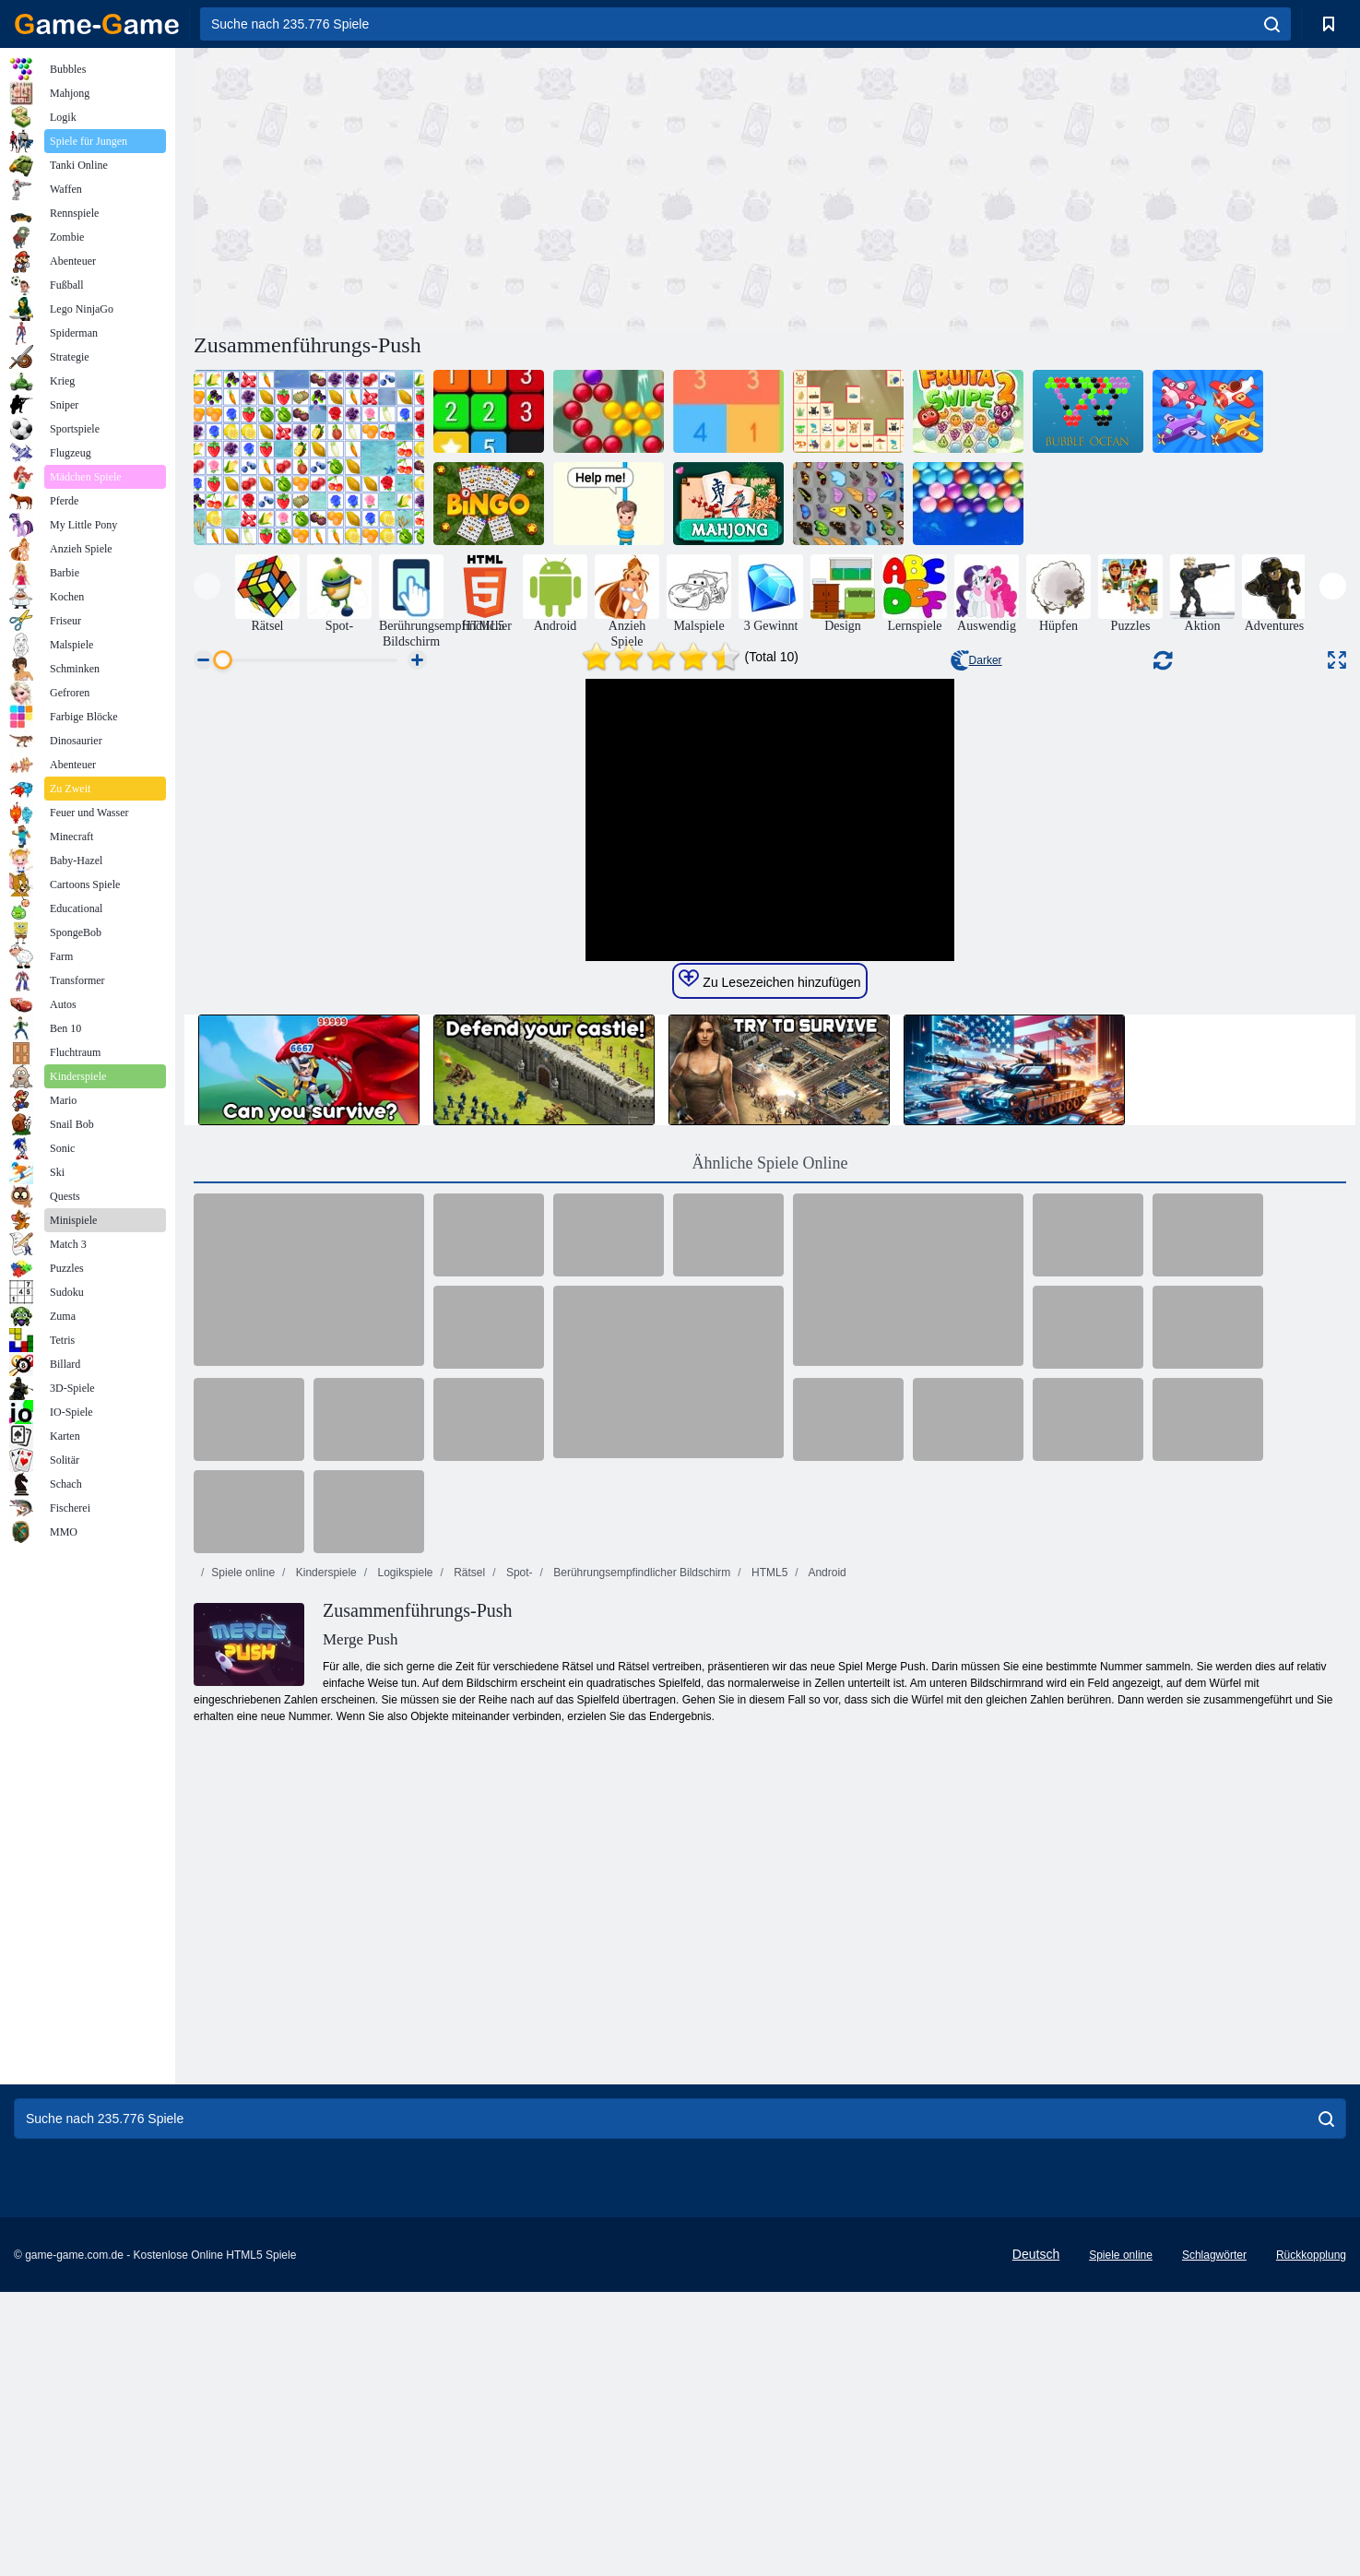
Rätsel (468, 1921)
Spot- (518, 1921)
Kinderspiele (324, 1921)
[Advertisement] (482, 187)
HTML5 (768, 1921)
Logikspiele (403, 1921)
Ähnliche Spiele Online (770, 1511)
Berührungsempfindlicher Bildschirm (640, 1921)
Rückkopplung (1311, 2539)
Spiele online (243, 1921)
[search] (1272, 24)
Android (826, 1921)
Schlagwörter (1214, 2539)
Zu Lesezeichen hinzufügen (769, 1328)
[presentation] (207, 586)
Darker (976, 660)
